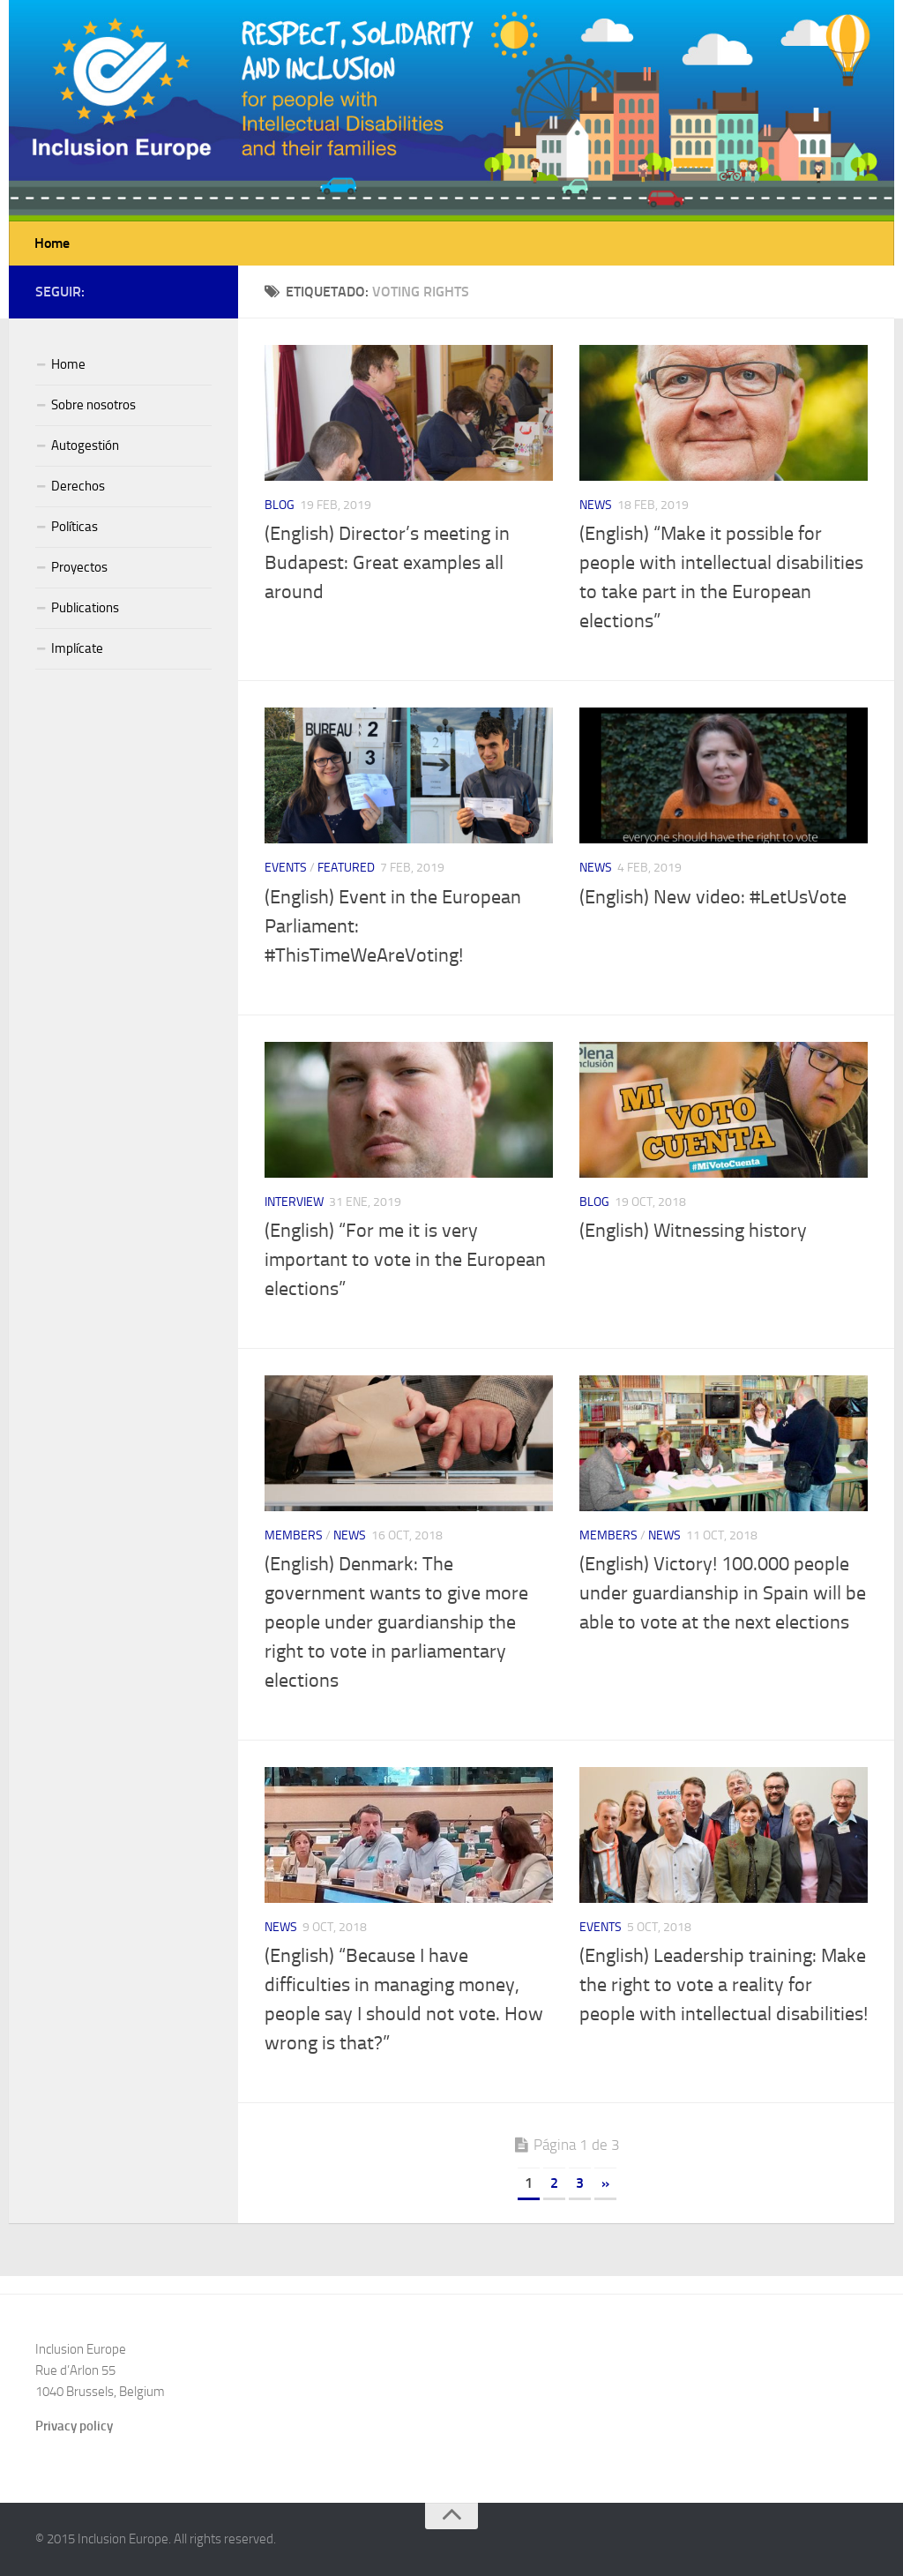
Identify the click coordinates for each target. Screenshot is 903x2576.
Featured (346, 867)
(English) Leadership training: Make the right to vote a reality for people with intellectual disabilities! (723, 1985)
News (595, 505)
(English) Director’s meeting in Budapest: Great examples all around (387, 562)
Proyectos (79, 567)
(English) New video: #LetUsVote (713, 897)
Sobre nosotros (93, 405)
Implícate (77, 648)
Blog (280, 505)
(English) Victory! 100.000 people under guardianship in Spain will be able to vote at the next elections (722, 1593)
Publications (85, 608)
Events (286, 867)
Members (294, 1535)
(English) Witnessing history (693, 1230)
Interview (294, 1201)
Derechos (78, 486)
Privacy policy (74, 2426)
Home (52, 243)
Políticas (74, 527)
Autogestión (85, 445)
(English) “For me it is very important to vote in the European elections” (405, 1259)
